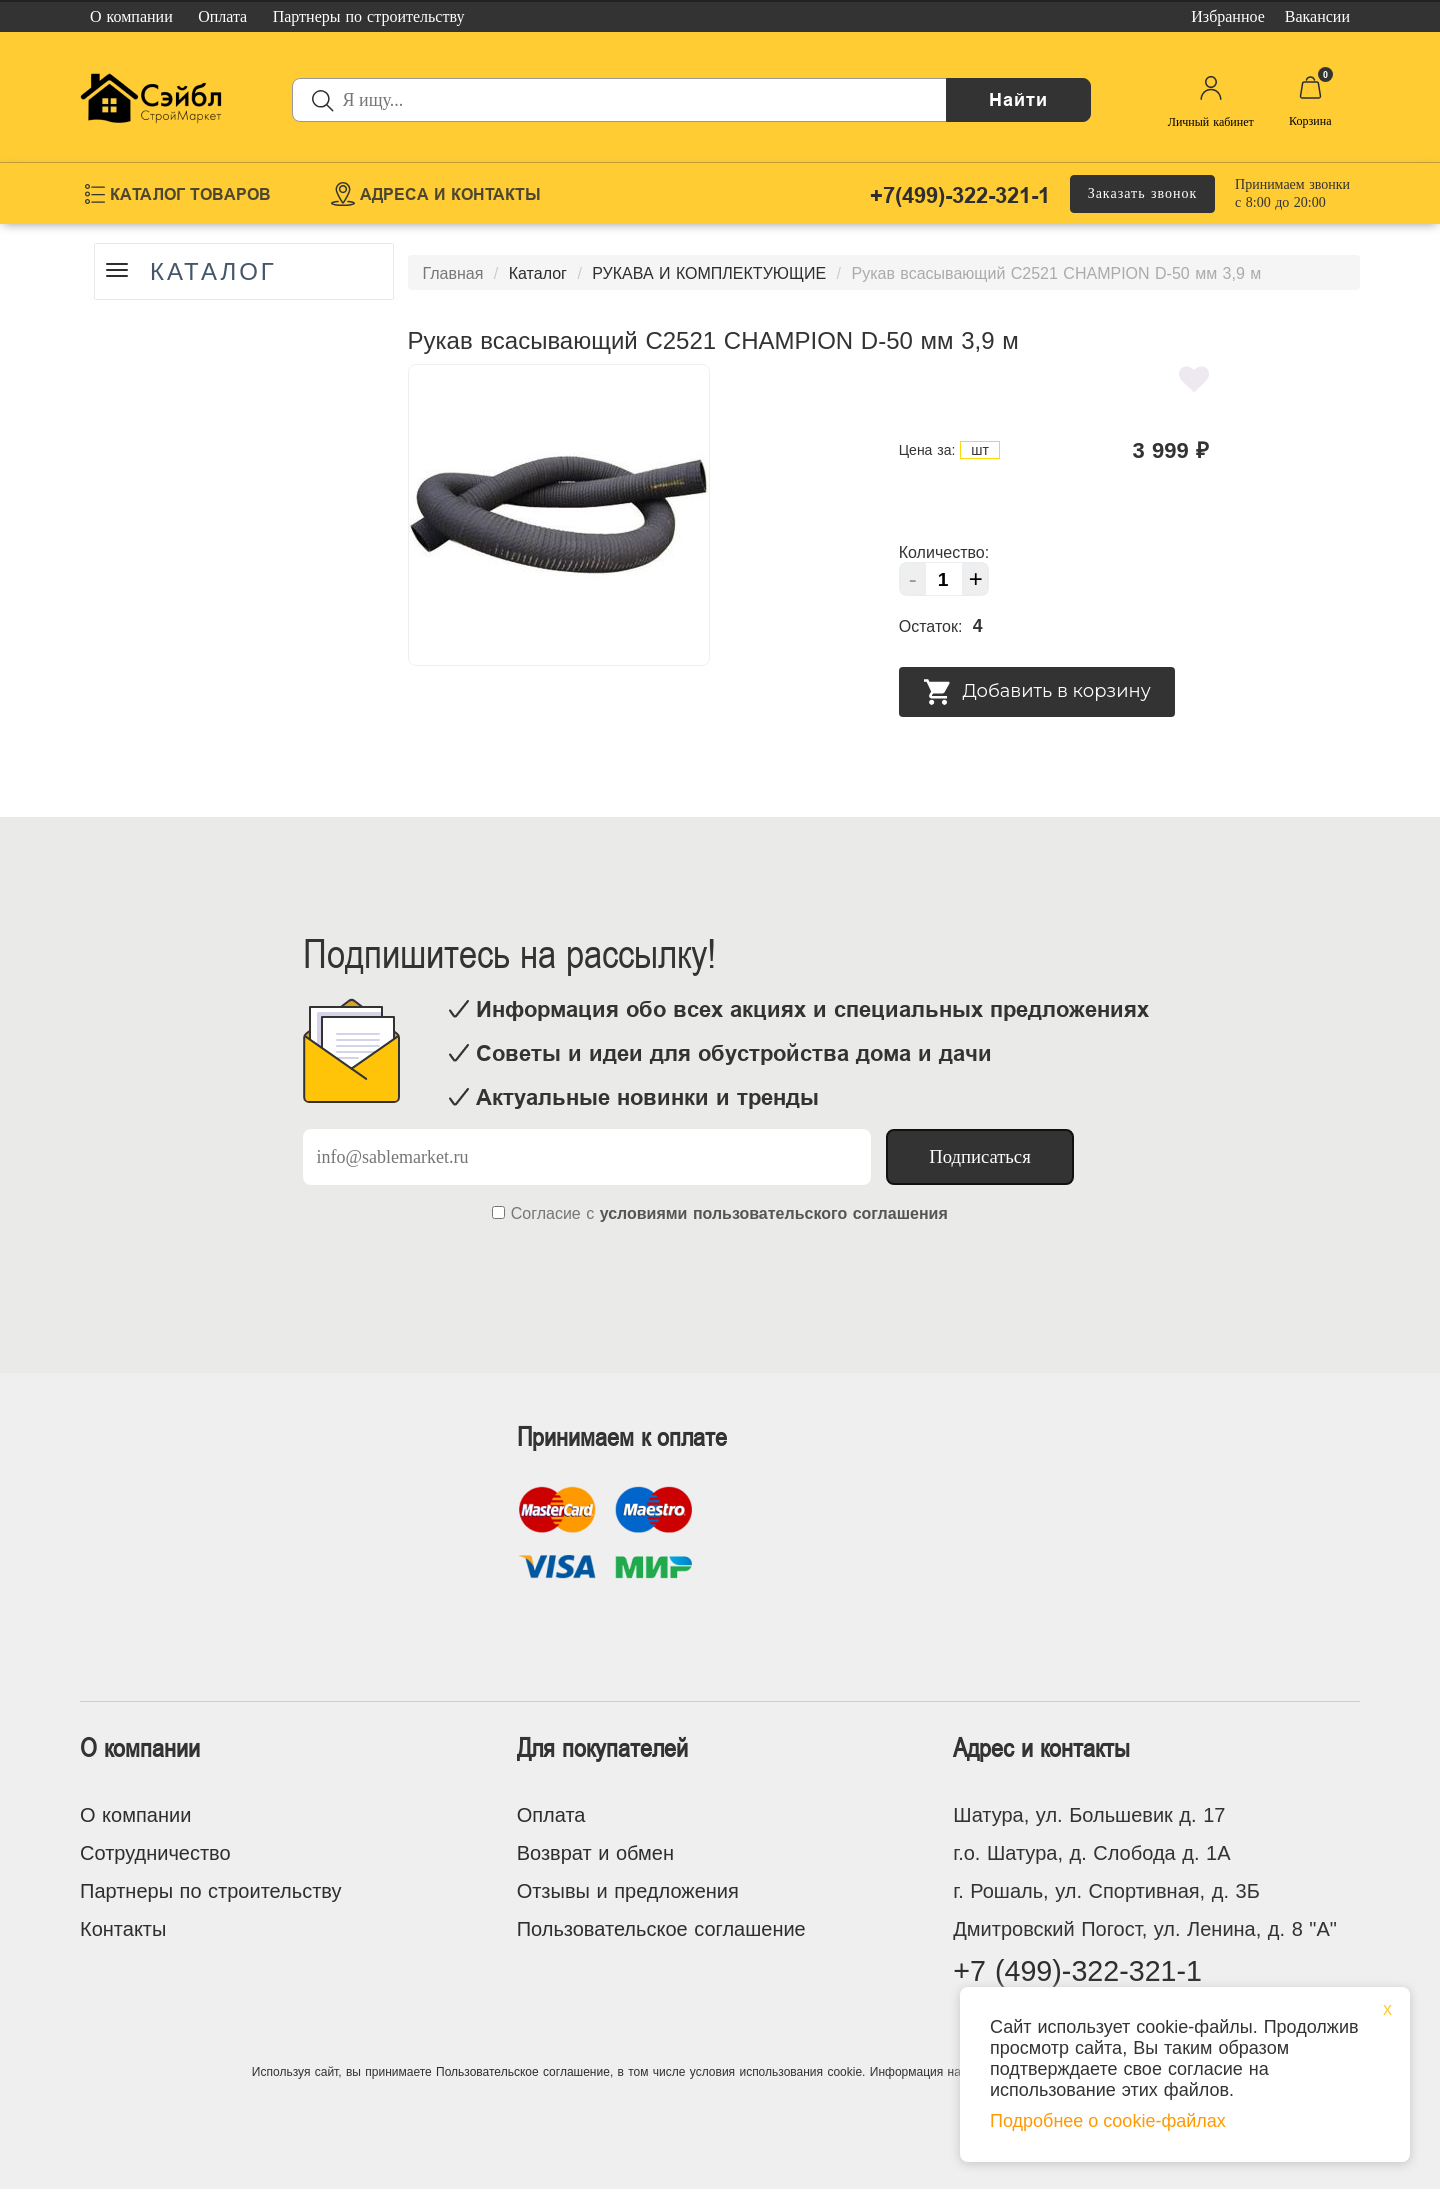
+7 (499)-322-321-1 (1083, 1972)
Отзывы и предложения (628, 1891)
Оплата (551, 1815)
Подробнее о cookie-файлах (1108, 2121)
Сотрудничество (155, 1853)
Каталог (216, 272)
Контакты (123, 1929)
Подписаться (980, 1156)
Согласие (546, 1213)
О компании (135, 1815)
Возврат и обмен (595, 1853)
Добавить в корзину (1037, 692)
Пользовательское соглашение (661, 1929)
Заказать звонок (1143, 193)
